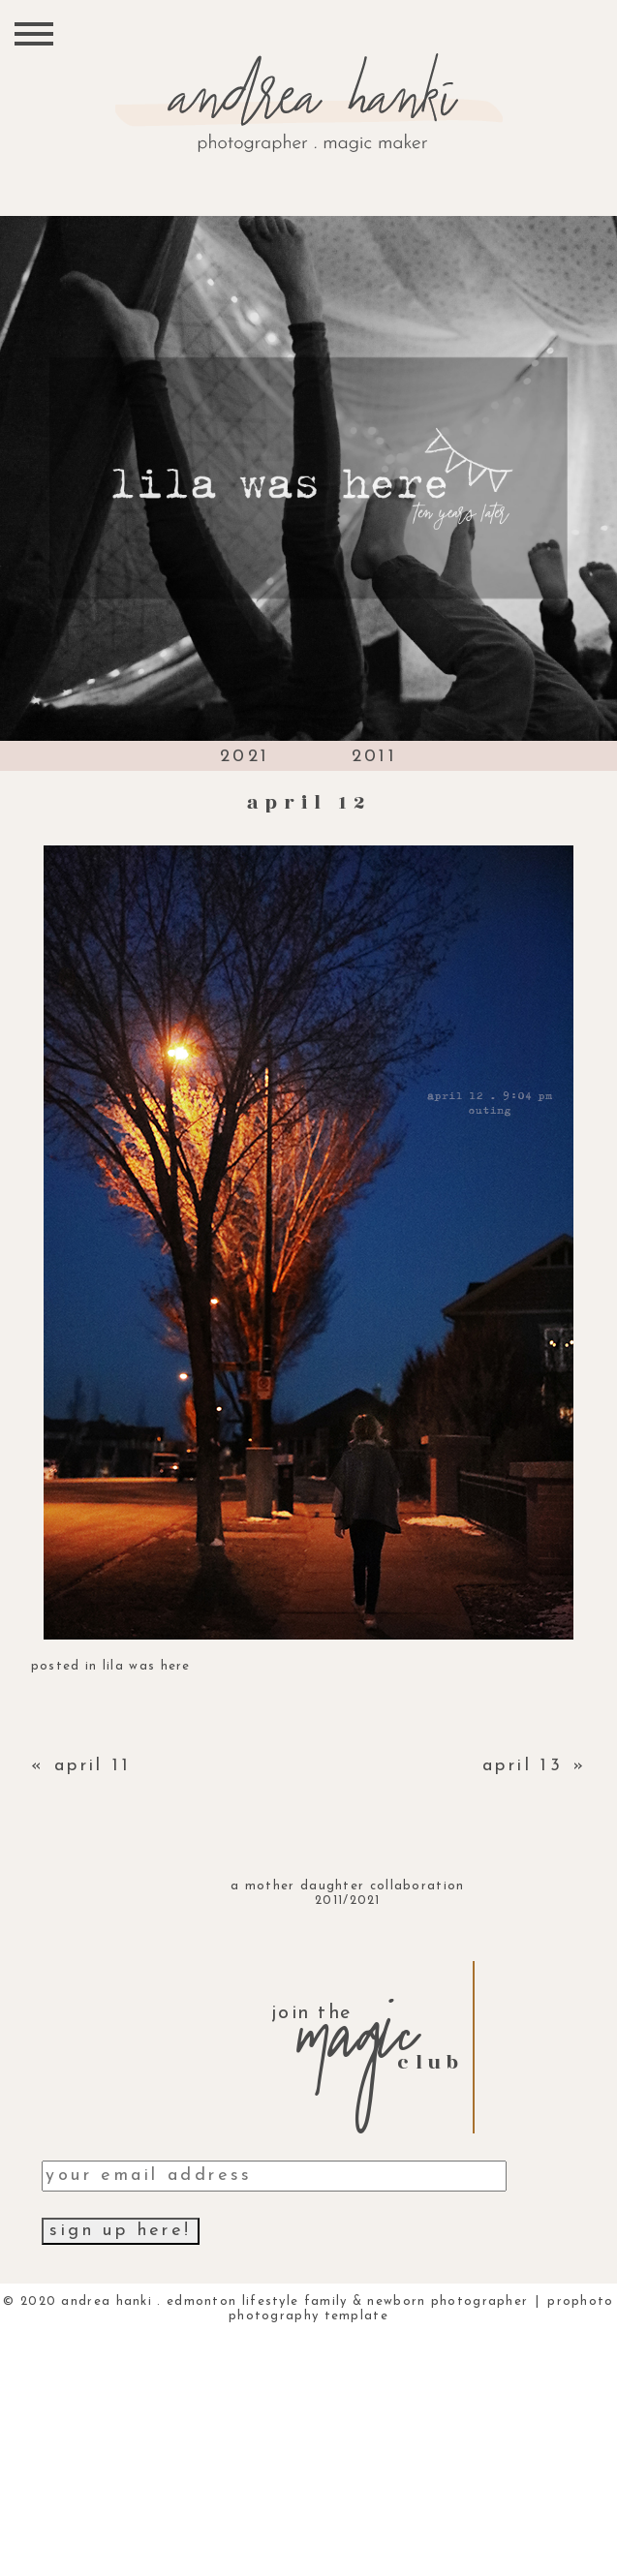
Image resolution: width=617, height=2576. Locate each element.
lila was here (147, 1666)
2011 (375, 757)
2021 (245, 757)
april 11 (92, 1766)
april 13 (522, 1766)
